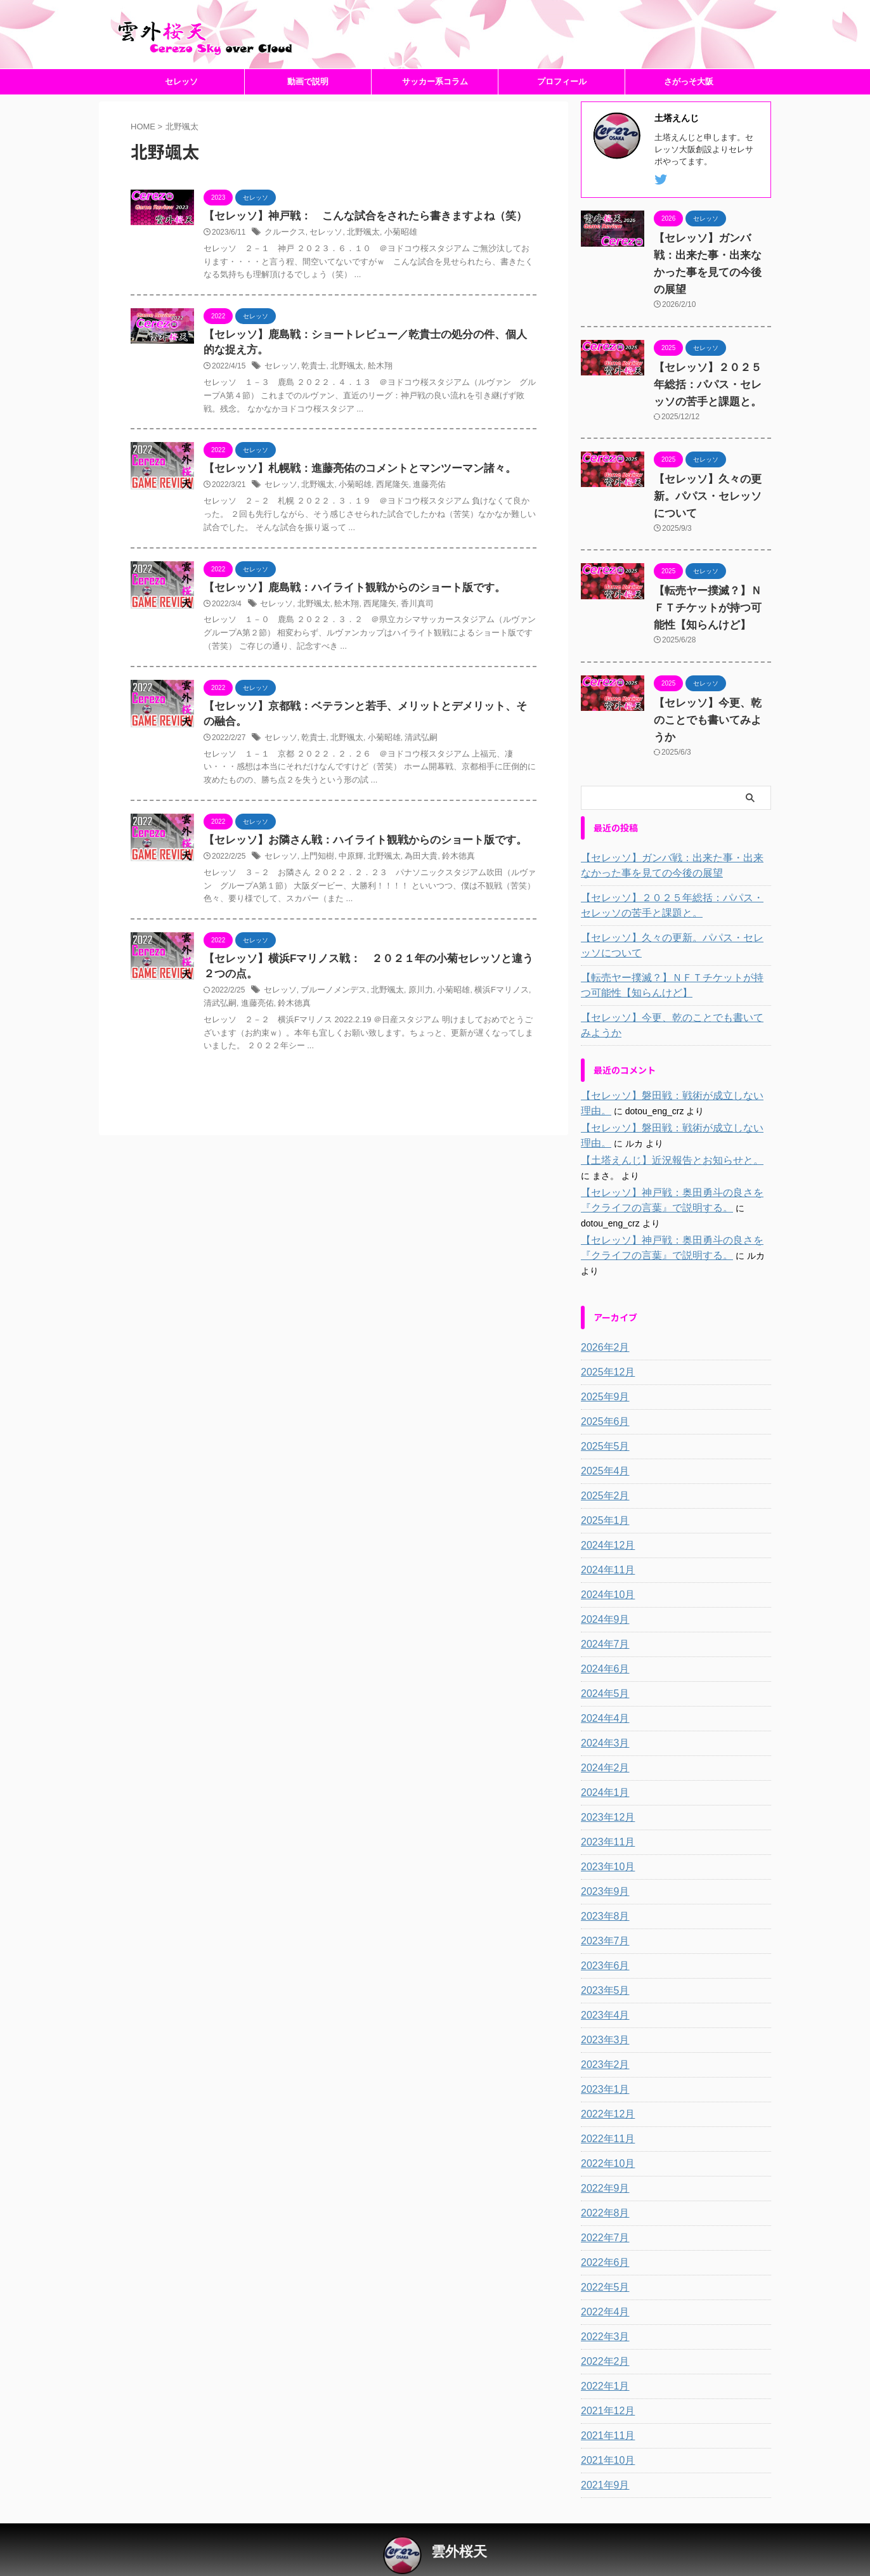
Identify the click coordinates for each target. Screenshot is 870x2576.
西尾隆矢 (383, 509)
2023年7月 (602, 1911)
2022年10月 (604, 2134)
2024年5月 (602, 1664)
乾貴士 (310, 389)
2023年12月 (604, 1788)
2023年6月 (602, 1936)
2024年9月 (602, 1590)
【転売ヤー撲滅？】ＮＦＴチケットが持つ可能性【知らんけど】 (709, 611)
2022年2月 (602, 2332)
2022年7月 (602, 2208)
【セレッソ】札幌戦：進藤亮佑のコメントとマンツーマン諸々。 (351, 492)
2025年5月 (602, 1417)
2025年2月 (602, 1466)
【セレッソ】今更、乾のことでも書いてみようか (674, 1011)
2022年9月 (602, 2159)
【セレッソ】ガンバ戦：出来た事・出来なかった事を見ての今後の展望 (709, 275)
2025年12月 (604, 1342)
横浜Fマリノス (485, 1021)
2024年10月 (604, 1565)
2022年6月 (602, 2233)
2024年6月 (602, 1639)
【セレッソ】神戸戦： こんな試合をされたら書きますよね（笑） (356, 236)
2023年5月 (602, 1961)
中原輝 (345, 884)
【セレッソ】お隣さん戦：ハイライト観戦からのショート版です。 (356, 867)
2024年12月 (604, 1516)
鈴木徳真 (445, 884)
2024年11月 (604, 1540)
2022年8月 (602, 2183)
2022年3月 (602, 2307)
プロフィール (562, 101)
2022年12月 (604, 2084)
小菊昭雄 (391, 253)
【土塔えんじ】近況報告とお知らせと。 (661, 1146)
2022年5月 (602, 2258)
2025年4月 (602, 1441)
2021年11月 (604, 2406)
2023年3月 (602, 2010)
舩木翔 (372, 389)
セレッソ (181, 101)
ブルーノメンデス (328, 1021)
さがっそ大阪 (688, 101)
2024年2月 (602, 1738)
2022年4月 (602, 2282)
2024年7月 (602, 1615)
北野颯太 (356, 253)
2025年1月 (602, 1491)
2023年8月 (602, 1887)
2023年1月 (602, 2060)
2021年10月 (604, 2431)
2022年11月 (604, 2109)
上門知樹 (314, 884)
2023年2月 (602, 2035)
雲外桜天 (459, 2522)
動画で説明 (307, 101)
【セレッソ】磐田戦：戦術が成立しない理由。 (674, 1081)
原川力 (409, 1021)
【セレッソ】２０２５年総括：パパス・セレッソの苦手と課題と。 (709, 387)
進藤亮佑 (418, 509)
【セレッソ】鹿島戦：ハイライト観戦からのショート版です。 (346, 612)
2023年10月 (604, 1837)
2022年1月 (602, 2357)
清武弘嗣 (410, 764)
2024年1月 (602, 1763)
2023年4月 (602, 1986)
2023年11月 (604, 1812)
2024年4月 (602, 1689)
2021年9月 (602, 2455)
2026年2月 (602, 1318)
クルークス (283, 253)
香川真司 (406, 629)
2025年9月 (602, 1367)
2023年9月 (602, 1862)
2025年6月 (602, 1392)
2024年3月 (602, 1713)
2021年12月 (604, 2381)
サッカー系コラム (435, 101)
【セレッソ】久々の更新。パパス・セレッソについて (709, 498)
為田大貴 (410, 884)
